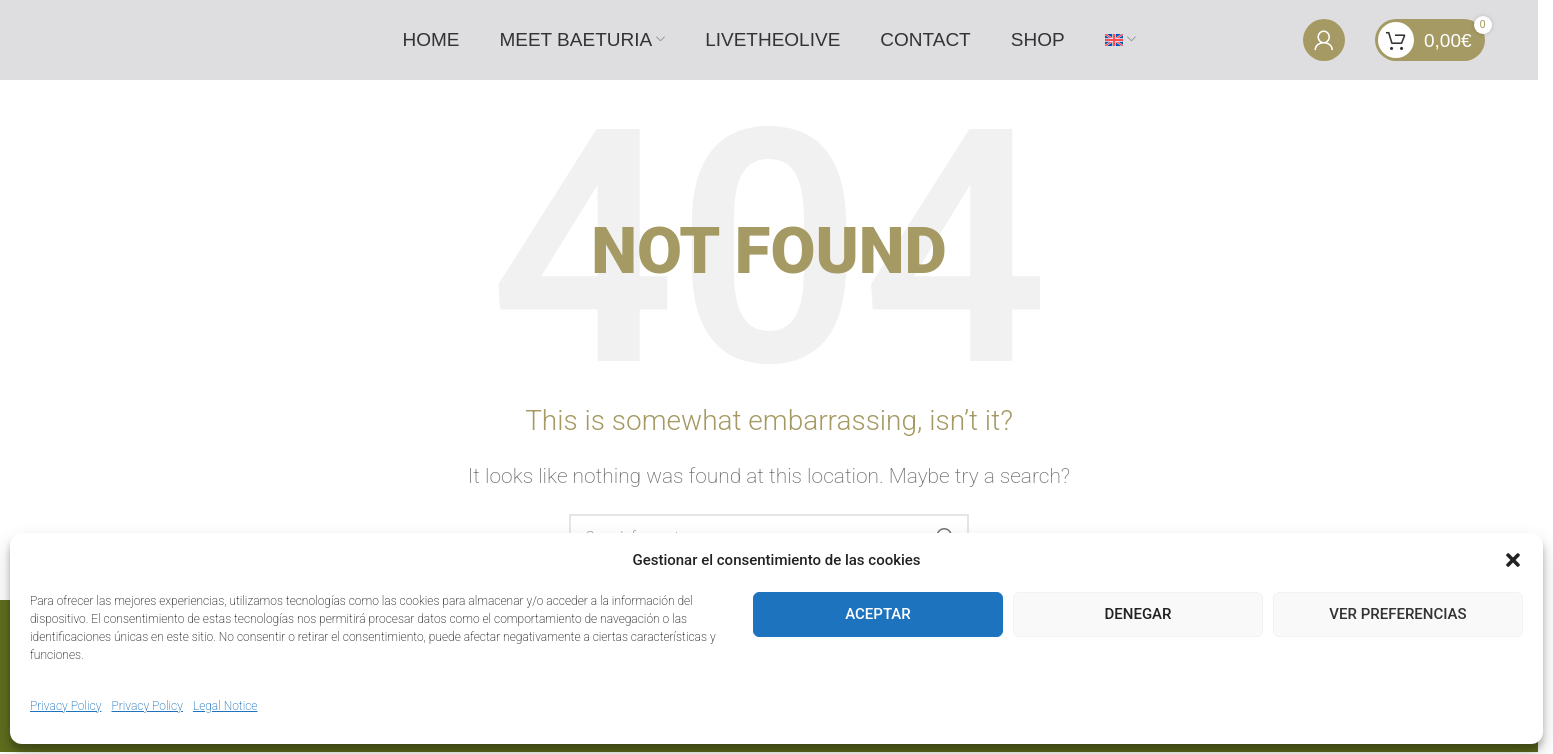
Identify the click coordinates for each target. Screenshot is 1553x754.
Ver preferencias (1397, 614)
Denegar (1138, 614)
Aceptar (878, 614)
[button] (1513, 560)
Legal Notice (225, 706)
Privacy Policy (65, 706)
